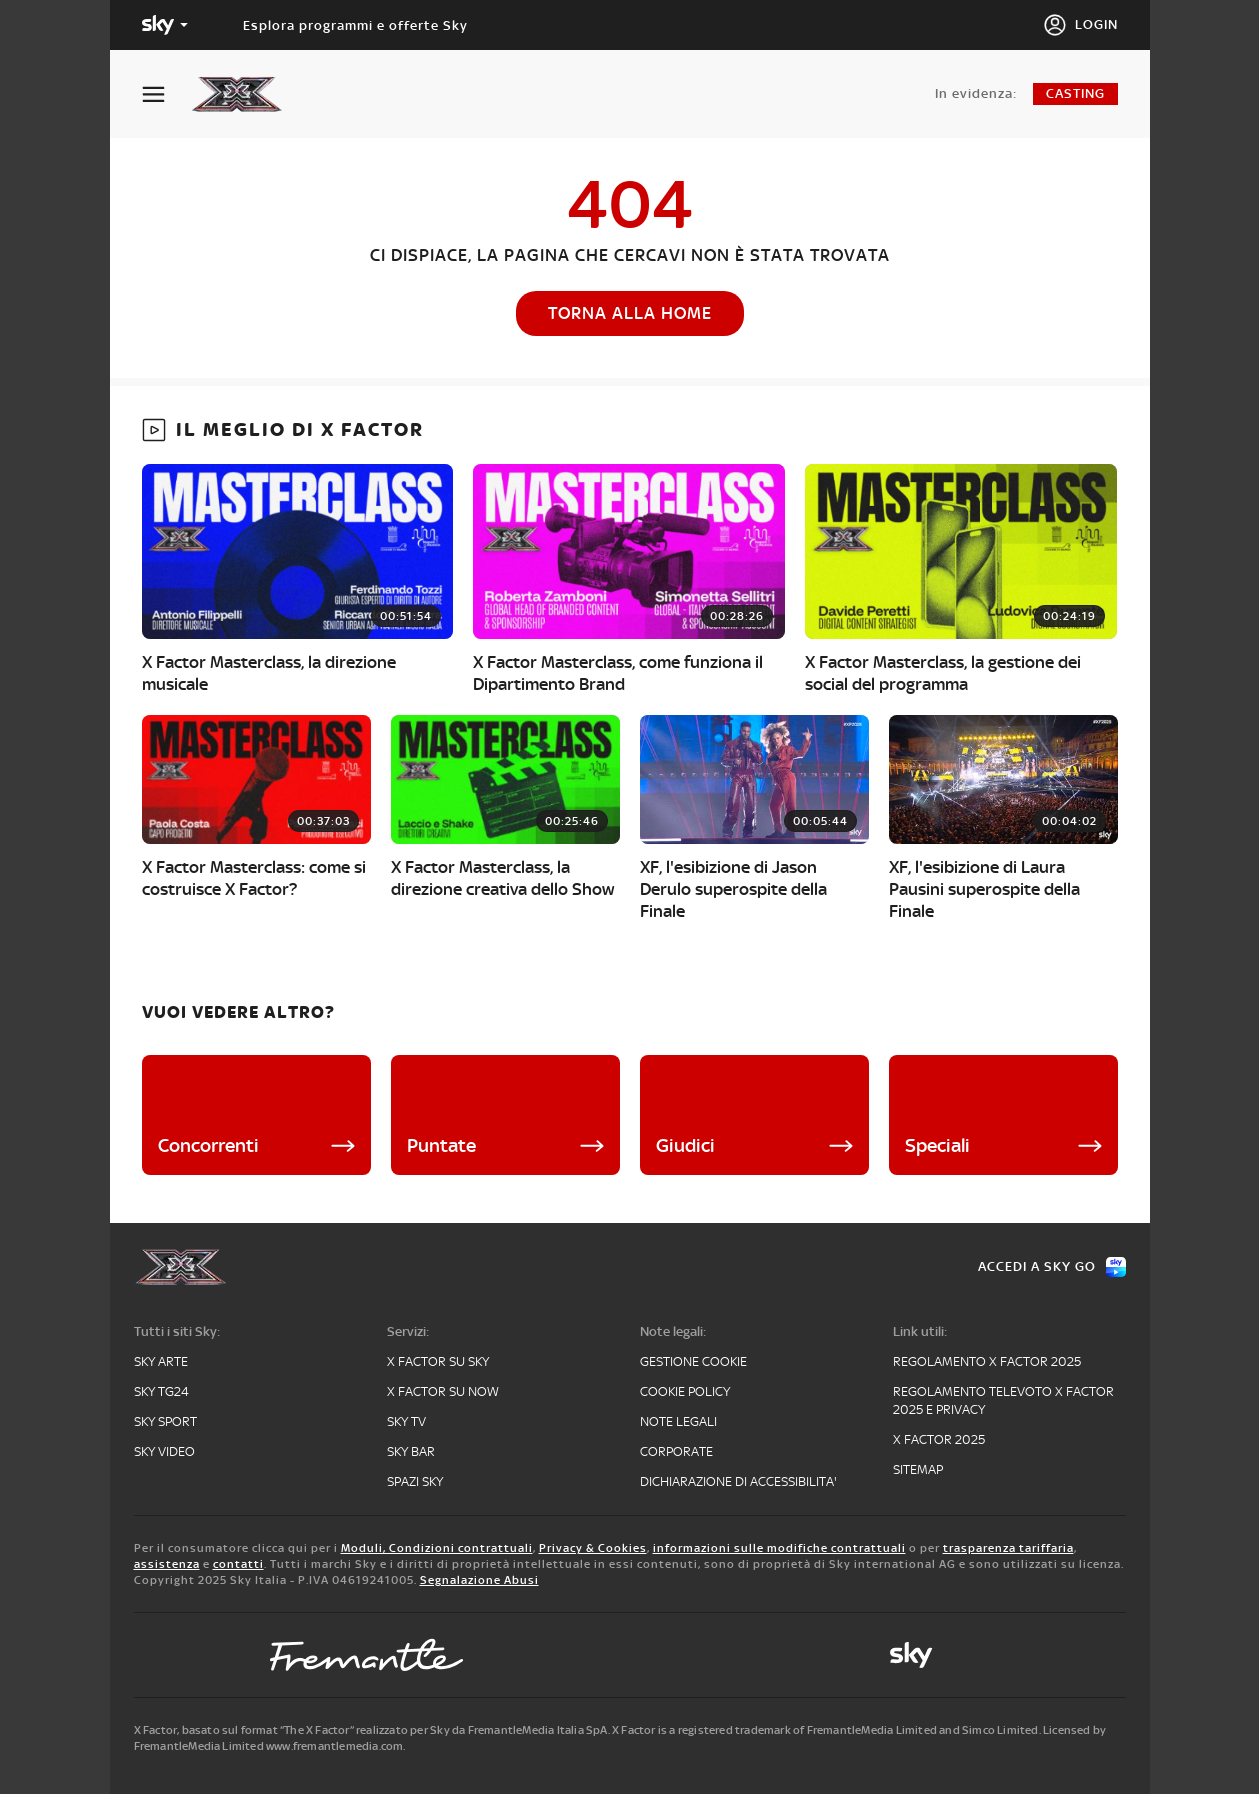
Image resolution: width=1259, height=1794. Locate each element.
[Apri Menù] (166, 94)
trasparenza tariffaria (1008, 1548)
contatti (238, 1564)
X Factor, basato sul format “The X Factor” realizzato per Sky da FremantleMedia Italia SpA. (372, 1730)
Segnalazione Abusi (479, 1580)
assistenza (167, 1564)
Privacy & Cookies (593, 1548)
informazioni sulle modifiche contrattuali (779, 1548)
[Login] (1080, 25)
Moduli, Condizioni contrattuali (437, 1548)
